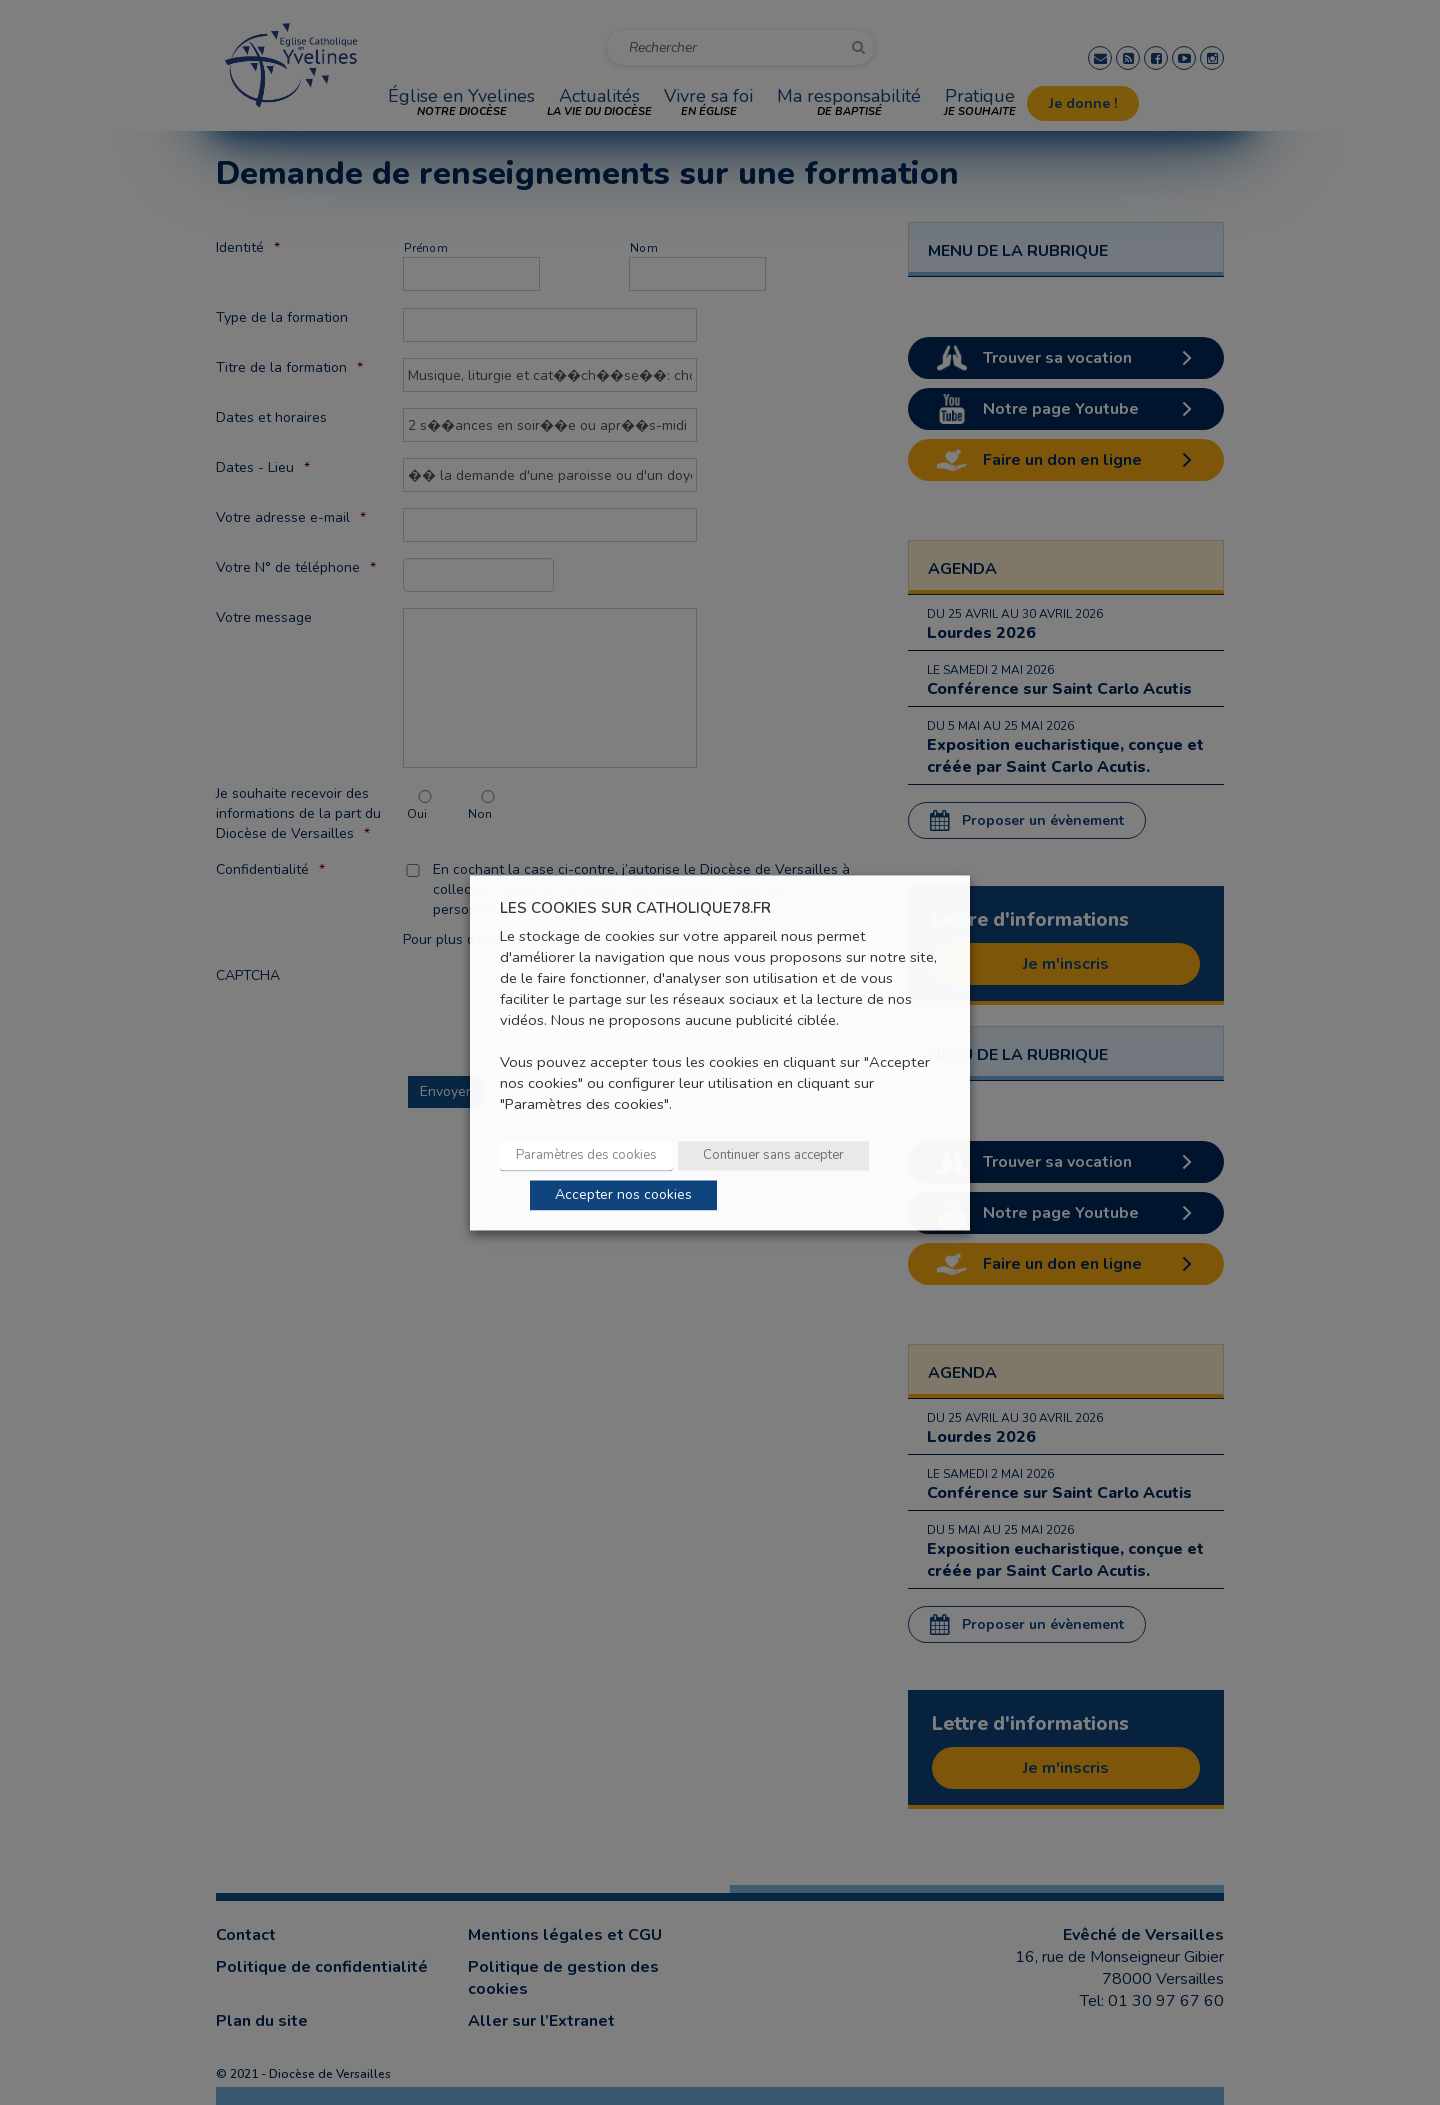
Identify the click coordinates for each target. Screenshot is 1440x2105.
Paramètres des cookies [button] (586, 1155)
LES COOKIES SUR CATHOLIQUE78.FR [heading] (635, 908)
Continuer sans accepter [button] (773, 1155)
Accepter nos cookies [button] (623, 1194)
